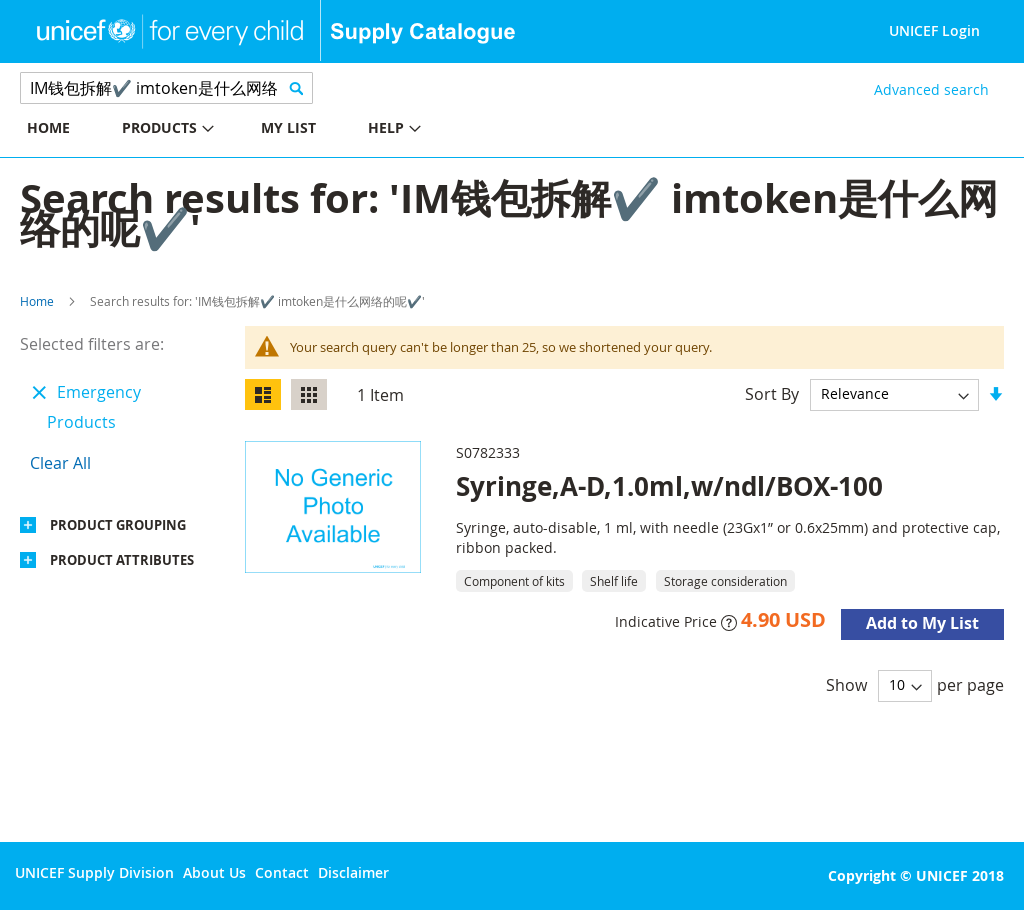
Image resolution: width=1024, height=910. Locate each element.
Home (37, 301)
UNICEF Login (934, 30)
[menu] (256, 130)
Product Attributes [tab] (122, 560)
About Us (214, 872)
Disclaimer (353, 872)
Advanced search (931, 89)
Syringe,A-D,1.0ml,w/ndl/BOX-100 (669, 486)
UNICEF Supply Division (94, 872)
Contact (282, 872)
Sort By (772, 393)
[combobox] (166, 88)
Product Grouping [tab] (118, 525)
